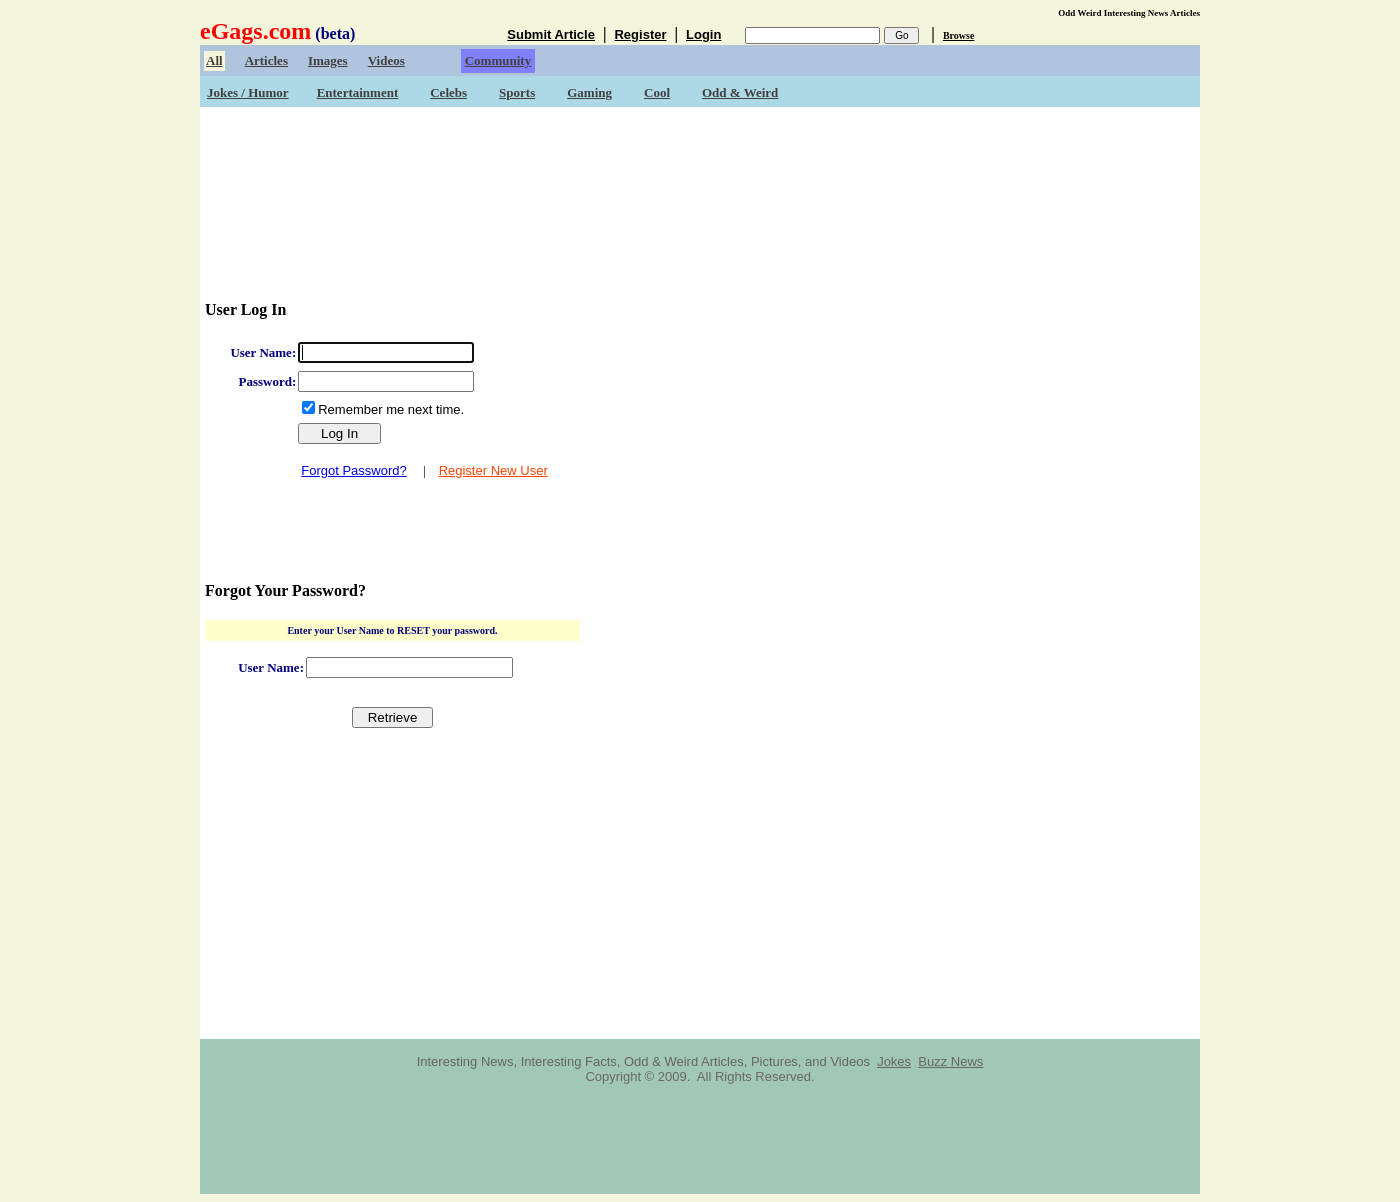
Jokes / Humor (248, 92)
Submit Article (551, 34)
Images (328, 60)
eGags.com (255, 31)
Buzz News (950, 1061)
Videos (386, 60)
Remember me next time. (391, 409)
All (214, 60)
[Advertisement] (700, 170)
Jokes (894, 1061)
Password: (267, 381)
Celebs (448, 92)
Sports (517, 92)
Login (703, 34)
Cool (657, 92)
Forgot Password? (354, 470)
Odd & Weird (740, 92)
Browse (958, 35)
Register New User (493, 470)
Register (640, 34)
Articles (266, 60)
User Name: (263, 352)
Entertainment (358, 92)
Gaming (589, 92)
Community (498, 60)
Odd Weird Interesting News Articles (1129, 13)
